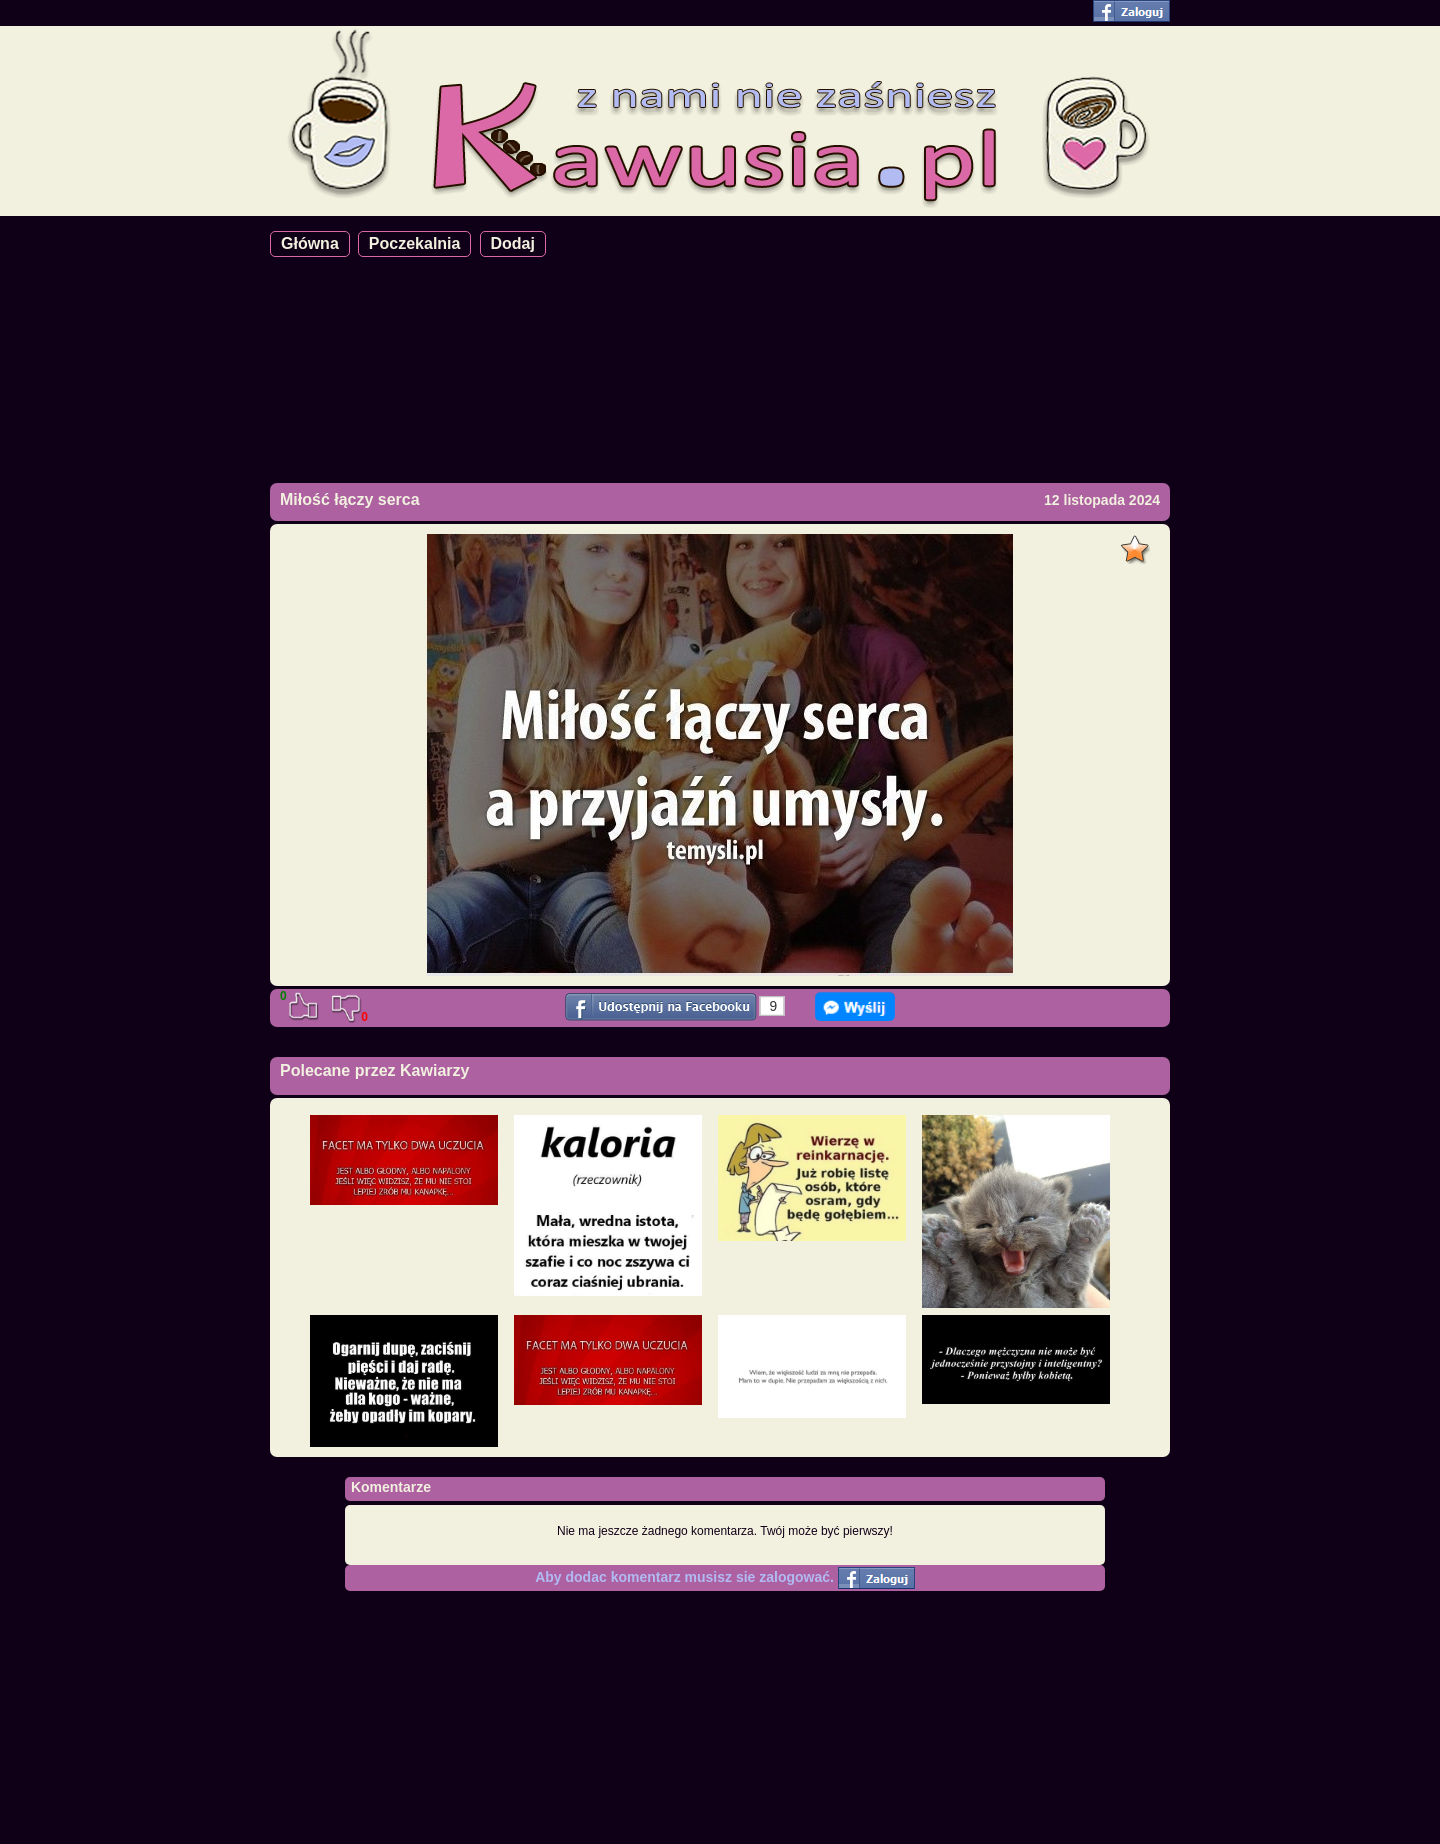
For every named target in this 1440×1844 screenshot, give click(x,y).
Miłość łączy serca (350, 499)
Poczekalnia (415, 243)
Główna (310, 243)
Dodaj (513, 243)
